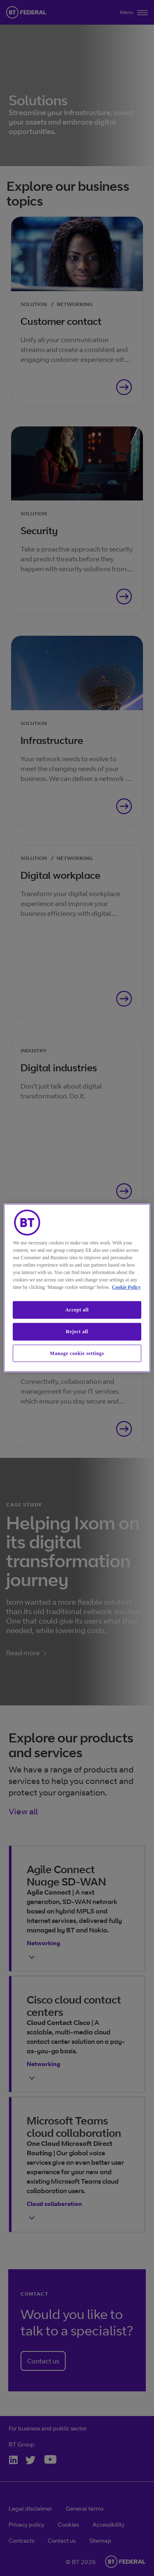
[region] (77, 1288)
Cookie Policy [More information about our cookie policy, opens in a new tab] (126, 1287)
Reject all (77, 1331)
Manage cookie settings (77, 1353)
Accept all (77, 1310)
